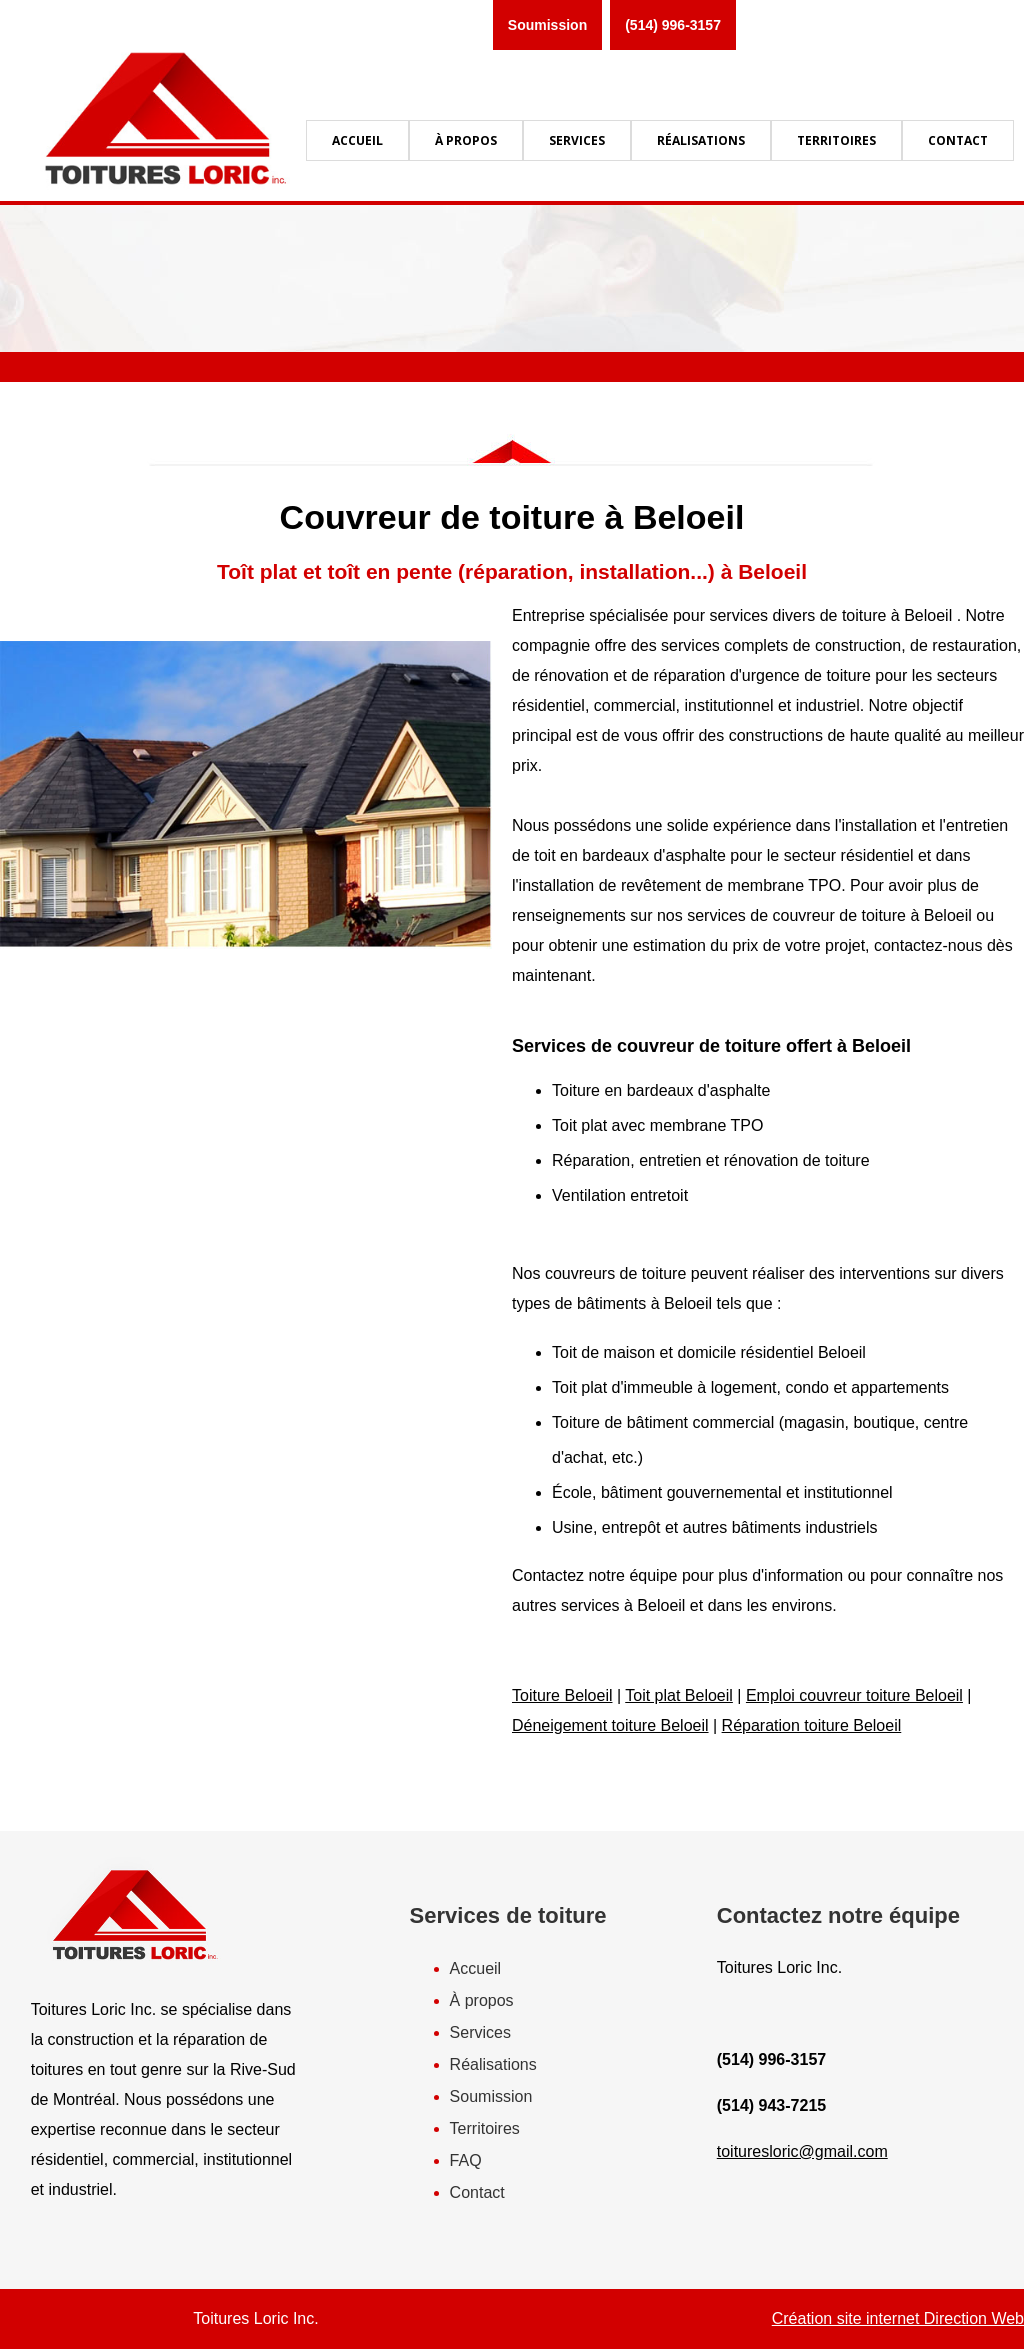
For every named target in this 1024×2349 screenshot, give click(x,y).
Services (480, 2032)
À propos (482, 2000)
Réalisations (493, 2064)
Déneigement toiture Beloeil (610, 1725)
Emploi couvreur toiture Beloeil (854, 1695)
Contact (477, 2192)
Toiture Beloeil (562, 1695)
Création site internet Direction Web (898, 2318)
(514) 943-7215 (771, 2105)
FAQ (466, 2160)
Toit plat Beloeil (679, 1695)
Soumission (547, 25)
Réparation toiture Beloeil (812, 1725)
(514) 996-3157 (673, 25)
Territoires (485, 2128)
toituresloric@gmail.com (802, 2151)
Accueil (476, 1968)
